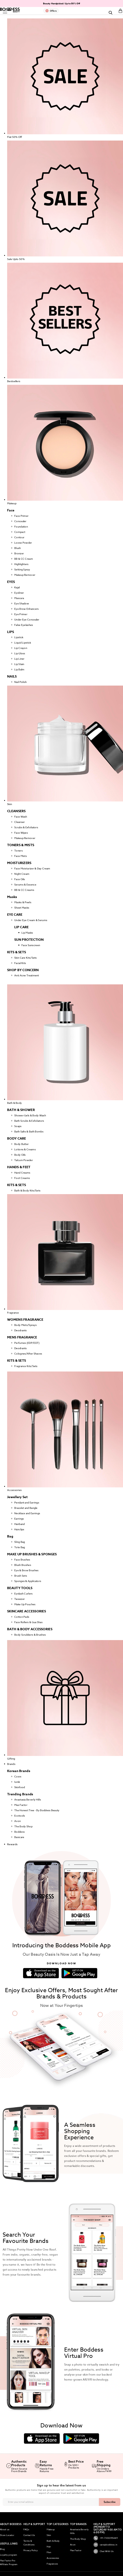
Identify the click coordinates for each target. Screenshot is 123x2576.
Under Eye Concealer (26, 619)
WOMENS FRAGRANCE (25, 1319)
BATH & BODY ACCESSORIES (29, 1629)
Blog (2, 2549)
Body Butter (21, 1144)
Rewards (12, 1844)
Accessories (53, 2558)
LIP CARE (21, 927)
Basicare (19, 1837)
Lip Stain (19, 664)
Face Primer (21, 515)
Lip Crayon (20, 648)
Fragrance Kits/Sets (26, 1366)
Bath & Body (53, 2540)
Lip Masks (27, 932)
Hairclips (19, 1529)
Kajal (17, 587)
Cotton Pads (21, 1616)
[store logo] (10, 10)
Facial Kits (20, 963)
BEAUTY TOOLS (20, 1588)
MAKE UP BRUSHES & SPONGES (32, 1554)
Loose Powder (23, 542)
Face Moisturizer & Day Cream (32, 868)
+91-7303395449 (106, 2538)
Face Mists (20, 856)
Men (49, 2552)
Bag (10, 1536)
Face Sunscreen (30, 945)
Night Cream (21, 873)
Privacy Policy (30, 2550)
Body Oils (20, 1154)
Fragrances (52, 2563)
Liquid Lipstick (22, 642)
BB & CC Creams (24, 890)
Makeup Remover (24, 574)
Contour (19, 537)
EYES (11, 582)
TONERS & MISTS (20, 845)
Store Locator (7, 2535)
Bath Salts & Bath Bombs (28, 1131)
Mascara (19, 598)
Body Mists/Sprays (25, 1325)
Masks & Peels (22, 902)
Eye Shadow (21, 603)
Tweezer (19, 1599)
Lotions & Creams (25, 1149)
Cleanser (19, 822)
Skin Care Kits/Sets (25, 957)
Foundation (21, 526)
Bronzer (19, 553)
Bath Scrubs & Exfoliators (29, 1120)
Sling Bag (19, 1542)
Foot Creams (22, 1178)
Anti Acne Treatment (26, 975)
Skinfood (19, 1787)
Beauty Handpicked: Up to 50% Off (61, 3)
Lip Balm (19, 669)
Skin (49, 2535)
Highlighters (21, 564)
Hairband (19, 1524)
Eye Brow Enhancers (26, 608)
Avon (17, 1821)
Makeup (51, 2529)
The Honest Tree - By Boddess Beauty (37, 1810)
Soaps (18, 1126)
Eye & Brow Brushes (26, 1570)
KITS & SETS (16, 952)
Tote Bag (19, 1547)
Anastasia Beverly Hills (27, 1799)
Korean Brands (18, 1771)
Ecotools (19, 1815)
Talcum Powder (23, 1160)
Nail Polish (20, 682)
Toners (18, 850)
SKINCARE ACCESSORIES (26, 1611)
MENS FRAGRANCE (22, 1337)
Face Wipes (21, 832)
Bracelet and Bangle (26, 1508)
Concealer (20, 521)
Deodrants (20, 1330)
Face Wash (20, 816)
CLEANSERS (16, 811)
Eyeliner (19, 592)
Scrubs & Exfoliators (26, 827)
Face (10, 510)
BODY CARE (16, 1138)
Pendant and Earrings (26, 1502)
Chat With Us (104, 2551)
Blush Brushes (22, 1565)
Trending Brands (20, 1794)
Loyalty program (8, 2554)
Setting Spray (22, 569)
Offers (53, 10)
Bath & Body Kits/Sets (27, 1190)
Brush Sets (20, 1575)
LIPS (10, 632)
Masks (12, 897)
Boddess (19, 1831)
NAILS (12, 676)
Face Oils (19, 879)
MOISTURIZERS (19, 863)
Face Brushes (22, 1559)
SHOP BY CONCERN (23, 970)
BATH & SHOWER (21, 1110)
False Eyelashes (23, 625)
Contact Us (29, 2535)
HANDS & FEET (19, 1167)
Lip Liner (19, 658)
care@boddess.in (105, 2544)
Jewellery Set (17, 1497)
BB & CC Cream (23, 558)
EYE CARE (14, 914)
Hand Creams (22, 1172)
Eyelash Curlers (23, 1593)
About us (4, 2529)
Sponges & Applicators (27, 1581)
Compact (19, 532)
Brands (11, 1764)
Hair (49, 2546)
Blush (17, 548)
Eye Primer (20, 614)
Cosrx (17, 1776)
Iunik (17, 1781)
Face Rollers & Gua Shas (28, 1622)
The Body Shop (23, 1826)
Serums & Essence (25, 884)
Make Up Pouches (25, 1604)
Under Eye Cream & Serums (30, 920)
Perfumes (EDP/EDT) (27, 1343)
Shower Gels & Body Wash (30, 1115)
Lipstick (18, 637)
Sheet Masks (21, 907)
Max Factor (20, 1805)
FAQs (26, 2529)
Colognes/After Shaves (28, 1353)
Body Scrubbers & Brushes (30, 1634)
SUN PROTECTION (29, 939)
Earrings (19, 1518)
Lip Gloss (19, 653)
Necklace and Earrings (27, 1513)
